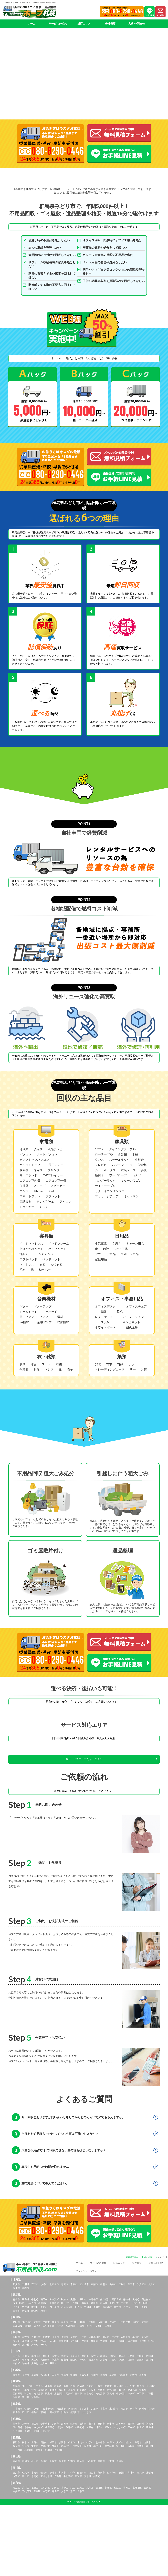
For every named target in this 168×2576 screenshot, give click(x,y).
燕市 (33, 2445)
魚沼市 (101, 2445)
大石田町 (45, 2415)
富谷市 (142, 2430)
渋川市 (83, 2479)
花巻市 (46, 2392)
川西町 (112, 2415)
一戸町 (44, 2400)
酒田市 (122, 2411)
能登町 (96, 2532)
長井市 (94, 2411)
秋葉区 (57, 2441)
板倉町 (140, 2483)
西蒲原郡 (17, 2449)
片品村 (89, 2483)
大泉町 (27, 2486)
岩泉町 (122, 2396)
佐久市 (16, 2501)
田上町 (48, 2449)
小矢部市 (91, 2516)
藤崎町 (126, 2355)
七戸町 (16, 2362)
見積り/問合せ (136, 23)
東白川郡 (114, 2464)
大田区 (55, 2543)
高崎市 (25, 2479)
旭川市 (16, 2340)
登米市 (103, 2430)
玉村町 (131, 2483)
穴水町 (87, 2532)
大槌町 (103, 2396)
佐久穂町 (58, 2505)
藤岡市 (92, 2479)
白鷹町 (131, 2415)
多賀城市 (84, 2430)
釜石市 (106, 2392)
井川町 (73, 2377)
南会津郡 (61, 2464)
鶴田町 (94, 2358)
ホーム (31, 23)
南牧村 (27, 2483)
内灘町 (16, 2532)
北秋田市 (26, 2377)
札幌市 (25, 2343)
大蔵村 (34, 2419)
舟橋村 (119, 2516)
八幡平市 (125, 2392)
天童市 (55, 2411)
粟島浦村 (36, 2452)
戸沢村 (53, 2419)
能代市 (27, 2381)
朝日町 (25, 2415)
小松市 (34, 2528)
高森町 (140, 2501)
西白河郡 (54, 2468)
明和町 (149, 2483)
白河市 (151, 2464)
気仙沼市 (45, 2430)
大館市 (37, 2377)
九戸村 (25, 2400)
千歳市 (73, 2340)
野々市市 (111, 2528)
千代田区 (26, 2547)
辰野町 (87, 2501)
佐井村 (117, 2362)
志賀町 (34, 2532)
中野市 (110, 2498)
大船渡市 (36, 2392)
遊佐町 (25, 2419)
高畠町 (103, 2415)
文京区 (64, 2547)
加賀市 (62, 2528)
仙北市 (135, 2377)
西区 (72, 2441)
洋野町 (34, 2400)
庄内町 (16, 2419)
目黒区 (80, 2547)
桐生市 (34, 2479)
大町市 (119, 2498)
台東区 (147, 2543)
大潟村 (112, 2377)
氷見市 (53, 2516)
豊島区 (37, 2547)
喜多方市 (84, 2464)
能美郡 (122, 2528)
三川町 (149, 2415)
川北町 (131, 2528)
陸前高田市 (94, 2392)
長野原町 (49, 2483)
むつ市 (78, 2362)
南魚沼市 (111, 2445)
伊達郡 (37, 2464)
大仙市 (145, 2377)
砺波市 (80, 2516)
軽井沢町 (65, 2501)
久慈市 (64, 2392)
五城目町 (102, 2377)
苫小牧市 (84, 2340)
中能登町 (68, 2532)
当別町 (25, 2340)
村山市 (46, 2411)
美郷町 (99, 2381)
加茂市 (140, 2441)
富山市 (16, 2516)
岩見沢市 (141, 2340)
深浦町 (76, 2358)
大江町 (34, 2415)
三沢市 (124, 2358)
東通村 (96, 2362)
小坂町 (92, 2377)
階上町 (34, 2366)
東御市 (34, 2501)
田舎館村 (146, 2355)
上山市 (25, 2411)
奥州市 (135, 2392)
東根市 (64, 2411)
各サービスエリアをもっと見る (84, 1818)
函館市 (112, 2340)
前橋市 (16, 2479)
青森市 (16, 2355)
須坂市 (71, 2498)
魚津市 (44, 2516)
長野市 (16, 2498)
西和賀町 (63, 2396)
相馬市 (16, 2468)
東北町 (44, 2362)
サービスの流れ (58, 23)
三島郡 (78, 2449)
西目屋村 (116, 2355)
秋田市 (16, 2377)
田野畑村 (132, 2396)
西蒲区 (80, 2441)
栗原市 (112, 2430)
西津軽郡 (42, 2358)
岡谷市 (44, 2498)
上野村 (140, 2479)
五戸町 (145, 2362)
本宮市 (103, 2464)
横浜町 (34, 2362)
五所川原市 (18, 2358)
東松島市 (123, 2430)
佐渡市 (92, 2445)
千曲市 (25, 2501)
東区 (31, 2441)
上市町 (110, 2516)
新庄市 (55, 2415)
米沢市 (85, 2411)
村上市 (25, 2445)
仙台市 (16, 2430)
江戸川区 (45, 2543)
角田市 (73, 2430)
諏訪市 (62, 2498)
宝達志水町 (46, 2532)
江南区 (48, 2441)
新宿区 (108, 2543)
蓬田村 (44, 2355)
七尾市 (25, 2528)
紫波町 (44, 2396)
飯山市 (129, 2498)
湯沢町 (110, 2449)
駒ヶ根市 (100, 2498)
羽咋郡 (25, 2532)
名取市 (64, 2430)
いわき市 (86, 2468)
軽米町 (151, 2396)
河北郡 (140, 2528)
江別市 (122, 2340)
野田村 (16, 2400)
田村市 (133, 2464)
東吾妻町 (79, 2483)
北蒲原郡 (132, 2445)
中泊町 (103, 2358)
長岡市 (89, 2441)
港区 (72, 2547)
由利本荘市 (48, 2381)
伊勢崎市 (45, 2479)
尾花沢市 (75, 2411)
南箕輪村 (109, 2501)
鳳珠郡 (78, 2532)
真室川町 (93, 2415)
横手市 (60, 2381)
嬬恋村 (60, 2483)
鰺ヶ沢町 (65, 2358)
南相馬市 (72, 2464)
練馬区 (55, 2547)
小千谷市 (130, 2441)
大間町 (87, 2362)
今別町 (34, 2355)
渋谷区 (99, 2543)
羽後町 (83, 2377)
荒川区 (25, 2543)
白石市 (55, 2430)
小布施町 (29, 2505)
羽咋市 (71, 2528)
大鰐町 (135, 2355)
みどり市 (121, 2479)
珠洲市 (53, 2528)
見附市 (16, 2445)
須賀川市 (75, 2468)
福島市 (34, 2468)
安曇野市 (45, 2501)
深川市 (16, 2343)
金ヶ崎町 (75, 2396)
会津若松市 (48, 2464)
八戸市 (126, 2362)
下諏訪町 (77, 2501)
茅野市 (138, 2498)
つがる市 (31, 2358)
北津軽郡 (54, 2358)
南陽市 (103, 2411)
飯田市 (53, 2498)
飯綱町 (48, 2505)
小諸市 (80, 2498)
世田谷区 (137, 2543)
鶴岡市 (112, 2411)
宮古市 (25, 2392)
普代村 (142, 2396)
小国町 (122, 2415)
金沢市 (16, 2528)
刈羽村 (149, 2449)
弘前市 (64, 2355)
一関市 (83, 2392)
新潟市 (16, 2441)
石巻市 (25, 2430)
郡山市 (64, 2468)
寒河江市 (36, 2411)
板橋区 (34, 2543)
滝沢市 (145, 2392)
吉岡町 (131, 2479)
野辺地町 (143, 2358)
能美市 (101, 2528)
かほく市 (81, 2528)
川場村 (99, 2483)
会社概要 (110, 23)
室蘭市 (94, 2340)
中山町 (140, 2411)
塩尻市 (147, 2498)
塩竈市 (34, 2430)
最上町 (73, 2415)
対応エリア (84, 23)
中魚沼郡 (121, 2449)
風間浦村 (107, 2362)
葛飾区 (64, 2543)
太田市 (55, 2479)
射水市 (34, 2516)
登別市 (103, 2340)
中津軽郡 (93, 2355)
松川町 (149, 2501)
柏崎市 (108, 2441)
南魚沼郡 (100, 2449)
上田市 (34, 2498)
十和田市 (114, 2358)
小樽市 (44, 2340)
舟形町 (83, 2415)
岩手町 (34, 2396)
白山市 (92, 2528)
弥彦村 (27, 2449)
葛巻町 (25, 2396)
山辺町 (131, 2411)
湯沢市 (37, 2381)
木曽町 (39, 2505)
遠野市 (73, 2392)
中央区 (39, 2441)
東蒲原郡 (58, 2449)
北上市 (55, 2392)
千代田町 (17, 2486)
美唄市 (131, 2340)
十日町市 (150, 2441)
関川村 (25, 2452)
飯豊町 (140, 2415)
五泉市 (62, 2445)
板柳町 (85, 2358)
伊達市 (27, 2464)
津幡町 (149, 2528)
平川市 (83, 2355)
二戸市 (115, 2392)
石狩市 (34, 2340)
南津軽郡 (104, 2355)
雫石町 (16, 2396)
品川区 (89, 2543)
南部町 (25, 2366)
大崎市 (133, 2430)
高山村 (46, 2486)
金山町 (64, 2415)
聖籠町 (142, 2445)
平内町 (25, 2355)
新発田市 (118, 2441)
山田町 (112, 2396)
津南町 (131, 2449)
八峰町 (80, 2381)
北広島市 (54, 2340)
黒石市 (73, 2355)
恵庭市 (64, 2340)
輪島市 (44, 2528)
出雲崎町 (88, 2449)
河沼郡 (124, 2464)
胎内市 (122, 2445)
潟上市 (64, 2377)
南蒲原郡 (38, 2449)
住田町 (94, 2396)
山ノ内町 (17, 2505)
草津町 (69, 2483)
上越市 (71, 2445)
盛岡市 (16, 2392)
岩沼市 (94, 2430)
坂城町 (131, 2501)
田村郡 (142, 2464)
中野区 (46, 2547)
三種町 (108, 2381)
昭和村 (108, 2483)
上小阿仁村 (124, 2377)
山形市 (16, 2411)
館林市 (73, 2479)
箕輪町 (55, 2501)
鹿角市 (55, 2377)
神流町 (149, 2479)
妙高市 (53, 2445)
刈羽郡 (140, 2449)
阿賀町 (69, 2449)
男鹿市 (46, 2377)
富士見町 (121, 2501)
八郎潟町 (70, 2381)
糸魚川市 (42, 2445)
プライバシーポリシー (97, 2326)
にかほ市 (17, 2381)
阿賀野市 (81, 2445)
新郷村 (44, 2366)
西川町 (16, 2415)
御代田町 (98, 2501)
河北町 (149, 2411)
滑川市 (62, 2516)
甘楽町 (37, 2486)
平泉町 (85, 2396)
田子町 (16, 2366)
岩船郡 (16, 2452)
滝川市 (151, 2340)
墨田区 (126, 2543)
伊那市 (89, 2498)
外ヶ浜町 (54, 2355)
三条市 (99, 2441)
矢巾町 (53, 2396)
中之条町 (38, 2483)
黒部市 (71, 2516)
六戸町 (25, 2362)
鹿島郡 (57, 2532)
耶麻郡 (44, 2468)
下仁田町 (17, 2483)
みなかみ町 (120, 2483)
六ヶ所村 (54, 2362)
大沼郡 (94, 2464)
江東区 (80, 2543)
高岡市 (25, 2516)
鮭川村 (44, 2419)
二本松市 (17, 2464)
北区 (24, 2441)
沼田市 (64, 2479)
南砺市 (101, 2516)
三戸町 (135, 2362)
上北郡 (133, 2358)
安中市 (110, 2479)
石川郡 (25, 2468)
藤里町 (89, 2381)
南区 (65, 2441)
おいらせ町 (67, 2362)
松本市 (25, 2498)
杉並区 (117, 2543)
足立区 (16, 2543)
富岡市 (101, 2479)
